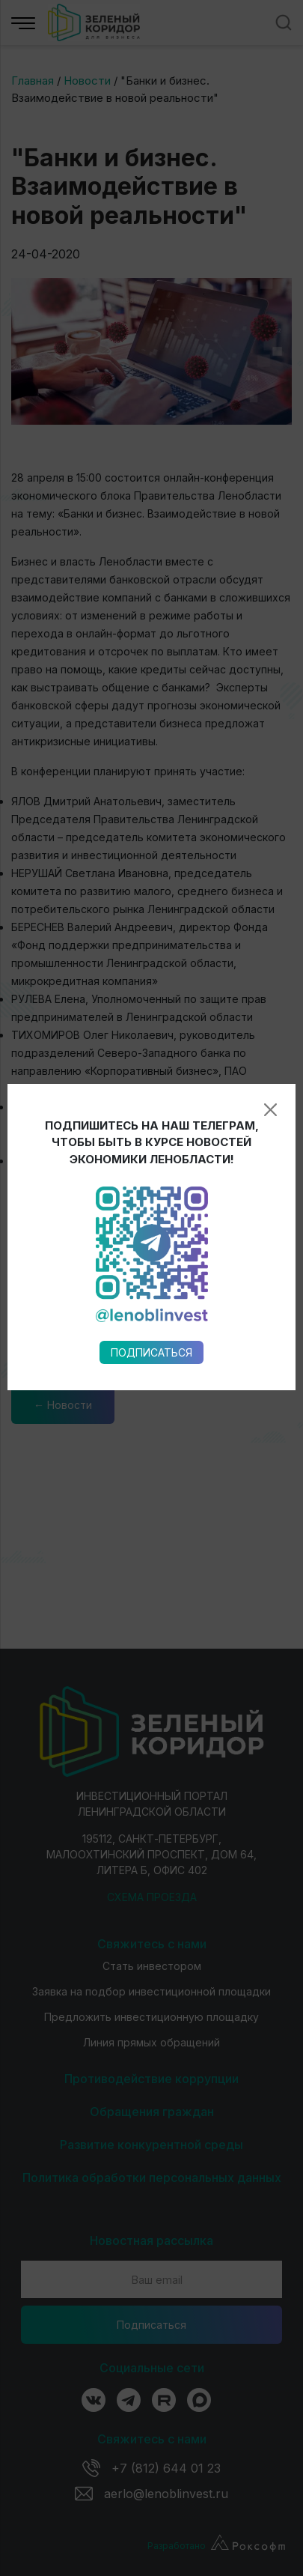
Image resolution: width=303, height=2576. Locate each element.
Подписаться (151, 933)
